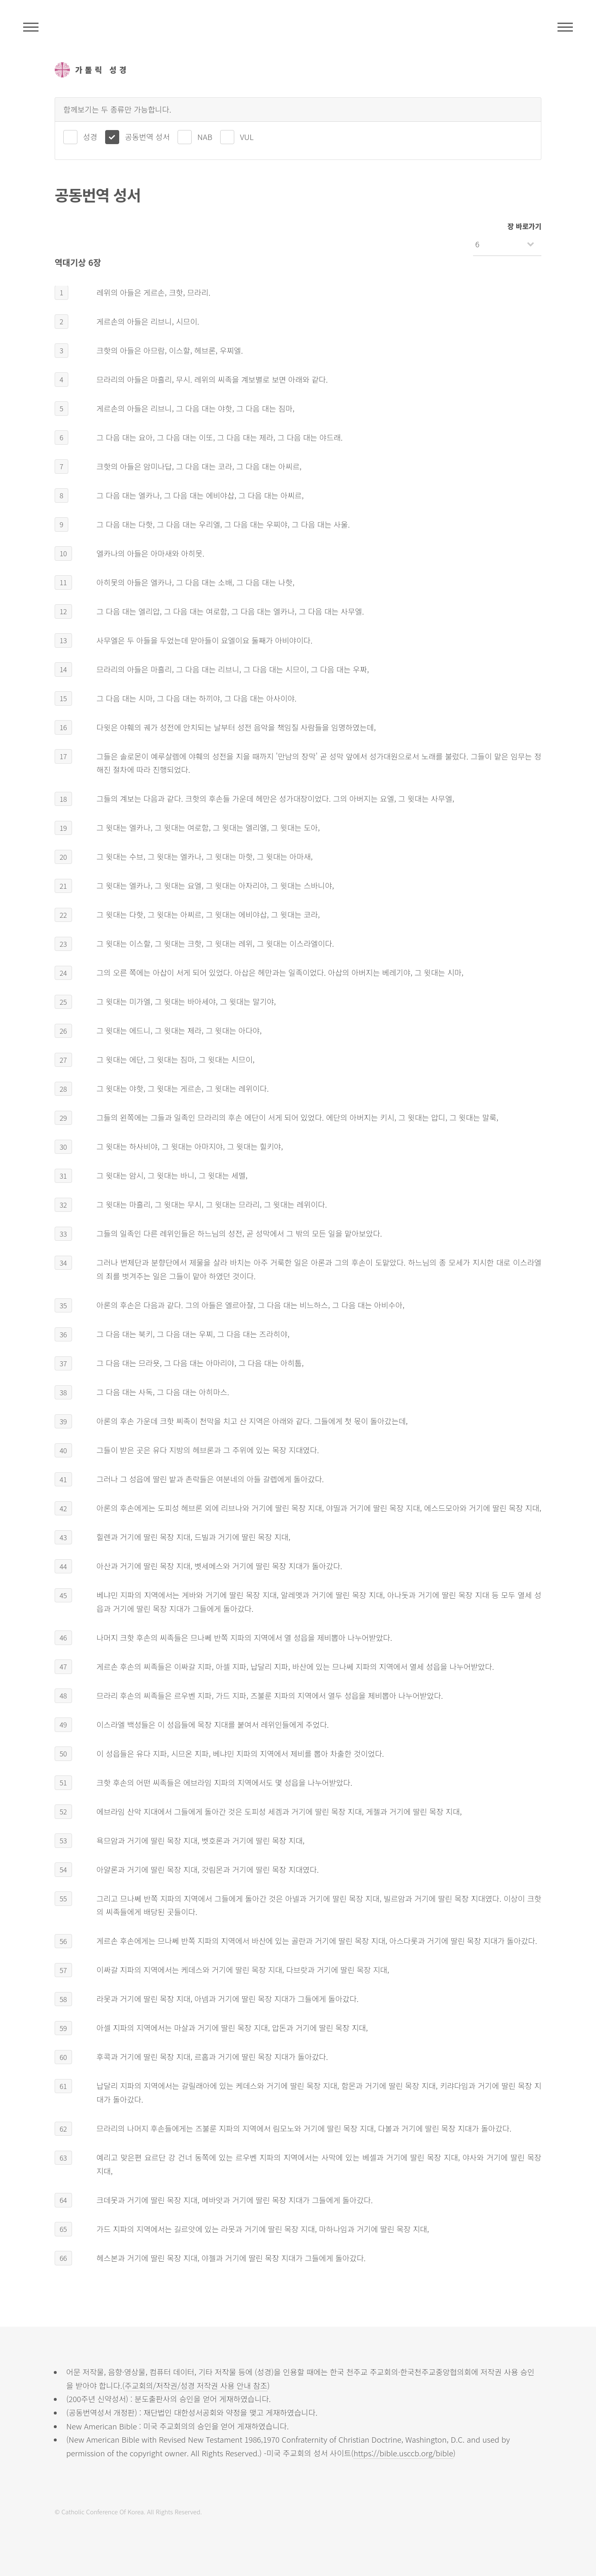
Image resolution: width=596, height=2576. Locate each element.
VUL (247, 136)
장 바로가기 (524, 226)
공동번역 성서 (147, 136)
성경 (90, 136)
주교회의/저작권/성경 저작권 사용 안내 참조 (196, 2385)
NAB (204, 136)
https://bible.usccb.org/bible (403, 2452)
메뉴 (565, 27)
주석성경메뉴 (30, 27)
